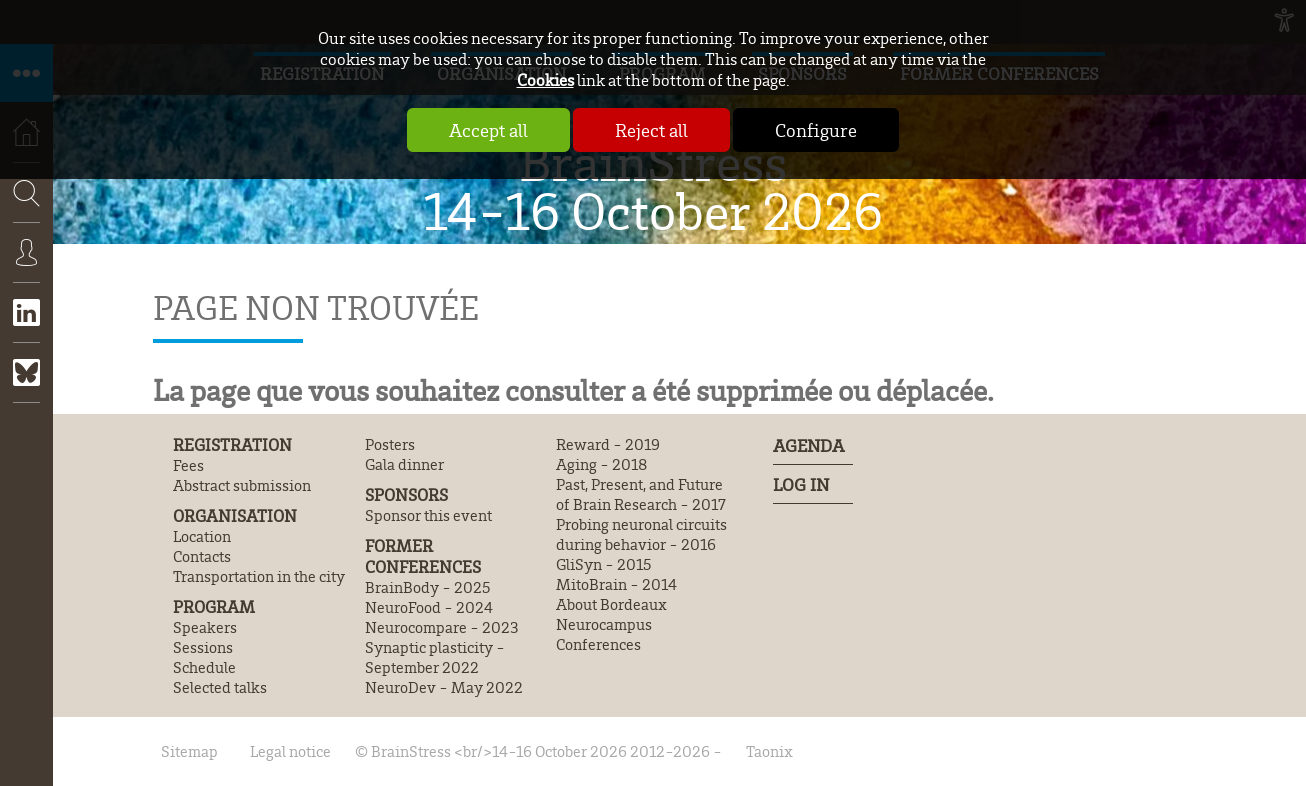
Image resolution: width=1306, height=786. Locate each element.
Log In (801, 484)
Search (20, 252)
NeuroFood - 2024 (429, 607)
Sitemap (189, 751)
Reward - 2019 (608, 444)
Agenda (808, 445)
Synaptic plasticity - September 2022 (435, 657)
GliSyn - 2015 (603, 564)
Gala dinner (404, 464)
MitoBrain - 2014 (616, 584)
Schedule (204, 667)
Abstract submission (242, 485)
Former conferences (423, 556)
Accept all (488, 130)
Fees (188, 465)
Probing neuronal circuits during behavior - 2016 (641, 534)
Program (214, 606)
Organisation (235, 515)
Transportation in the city (259, 576)
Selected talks (220, 687)
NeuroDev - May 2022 (444, 687)
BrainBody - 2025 (427, 587)
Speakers (205, 627)
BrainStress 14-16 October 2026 (653, 185)
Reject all (651, 130)
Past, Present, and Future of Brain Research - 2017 (641, 494)
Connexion (26, 267)
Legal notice (290, 751)
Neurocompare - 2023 (442, 627)
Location (202, 536)
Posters (390, 444)
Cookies (545, 79)
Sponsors (406, 494)
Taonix (769, 751)
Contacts (202, 556)
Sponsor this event (428, 515)
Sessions (203, 647)
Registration (232, 444)
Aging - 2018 (601, 464)
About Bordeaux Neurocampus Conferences (611, 624)
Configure (816, 130)
